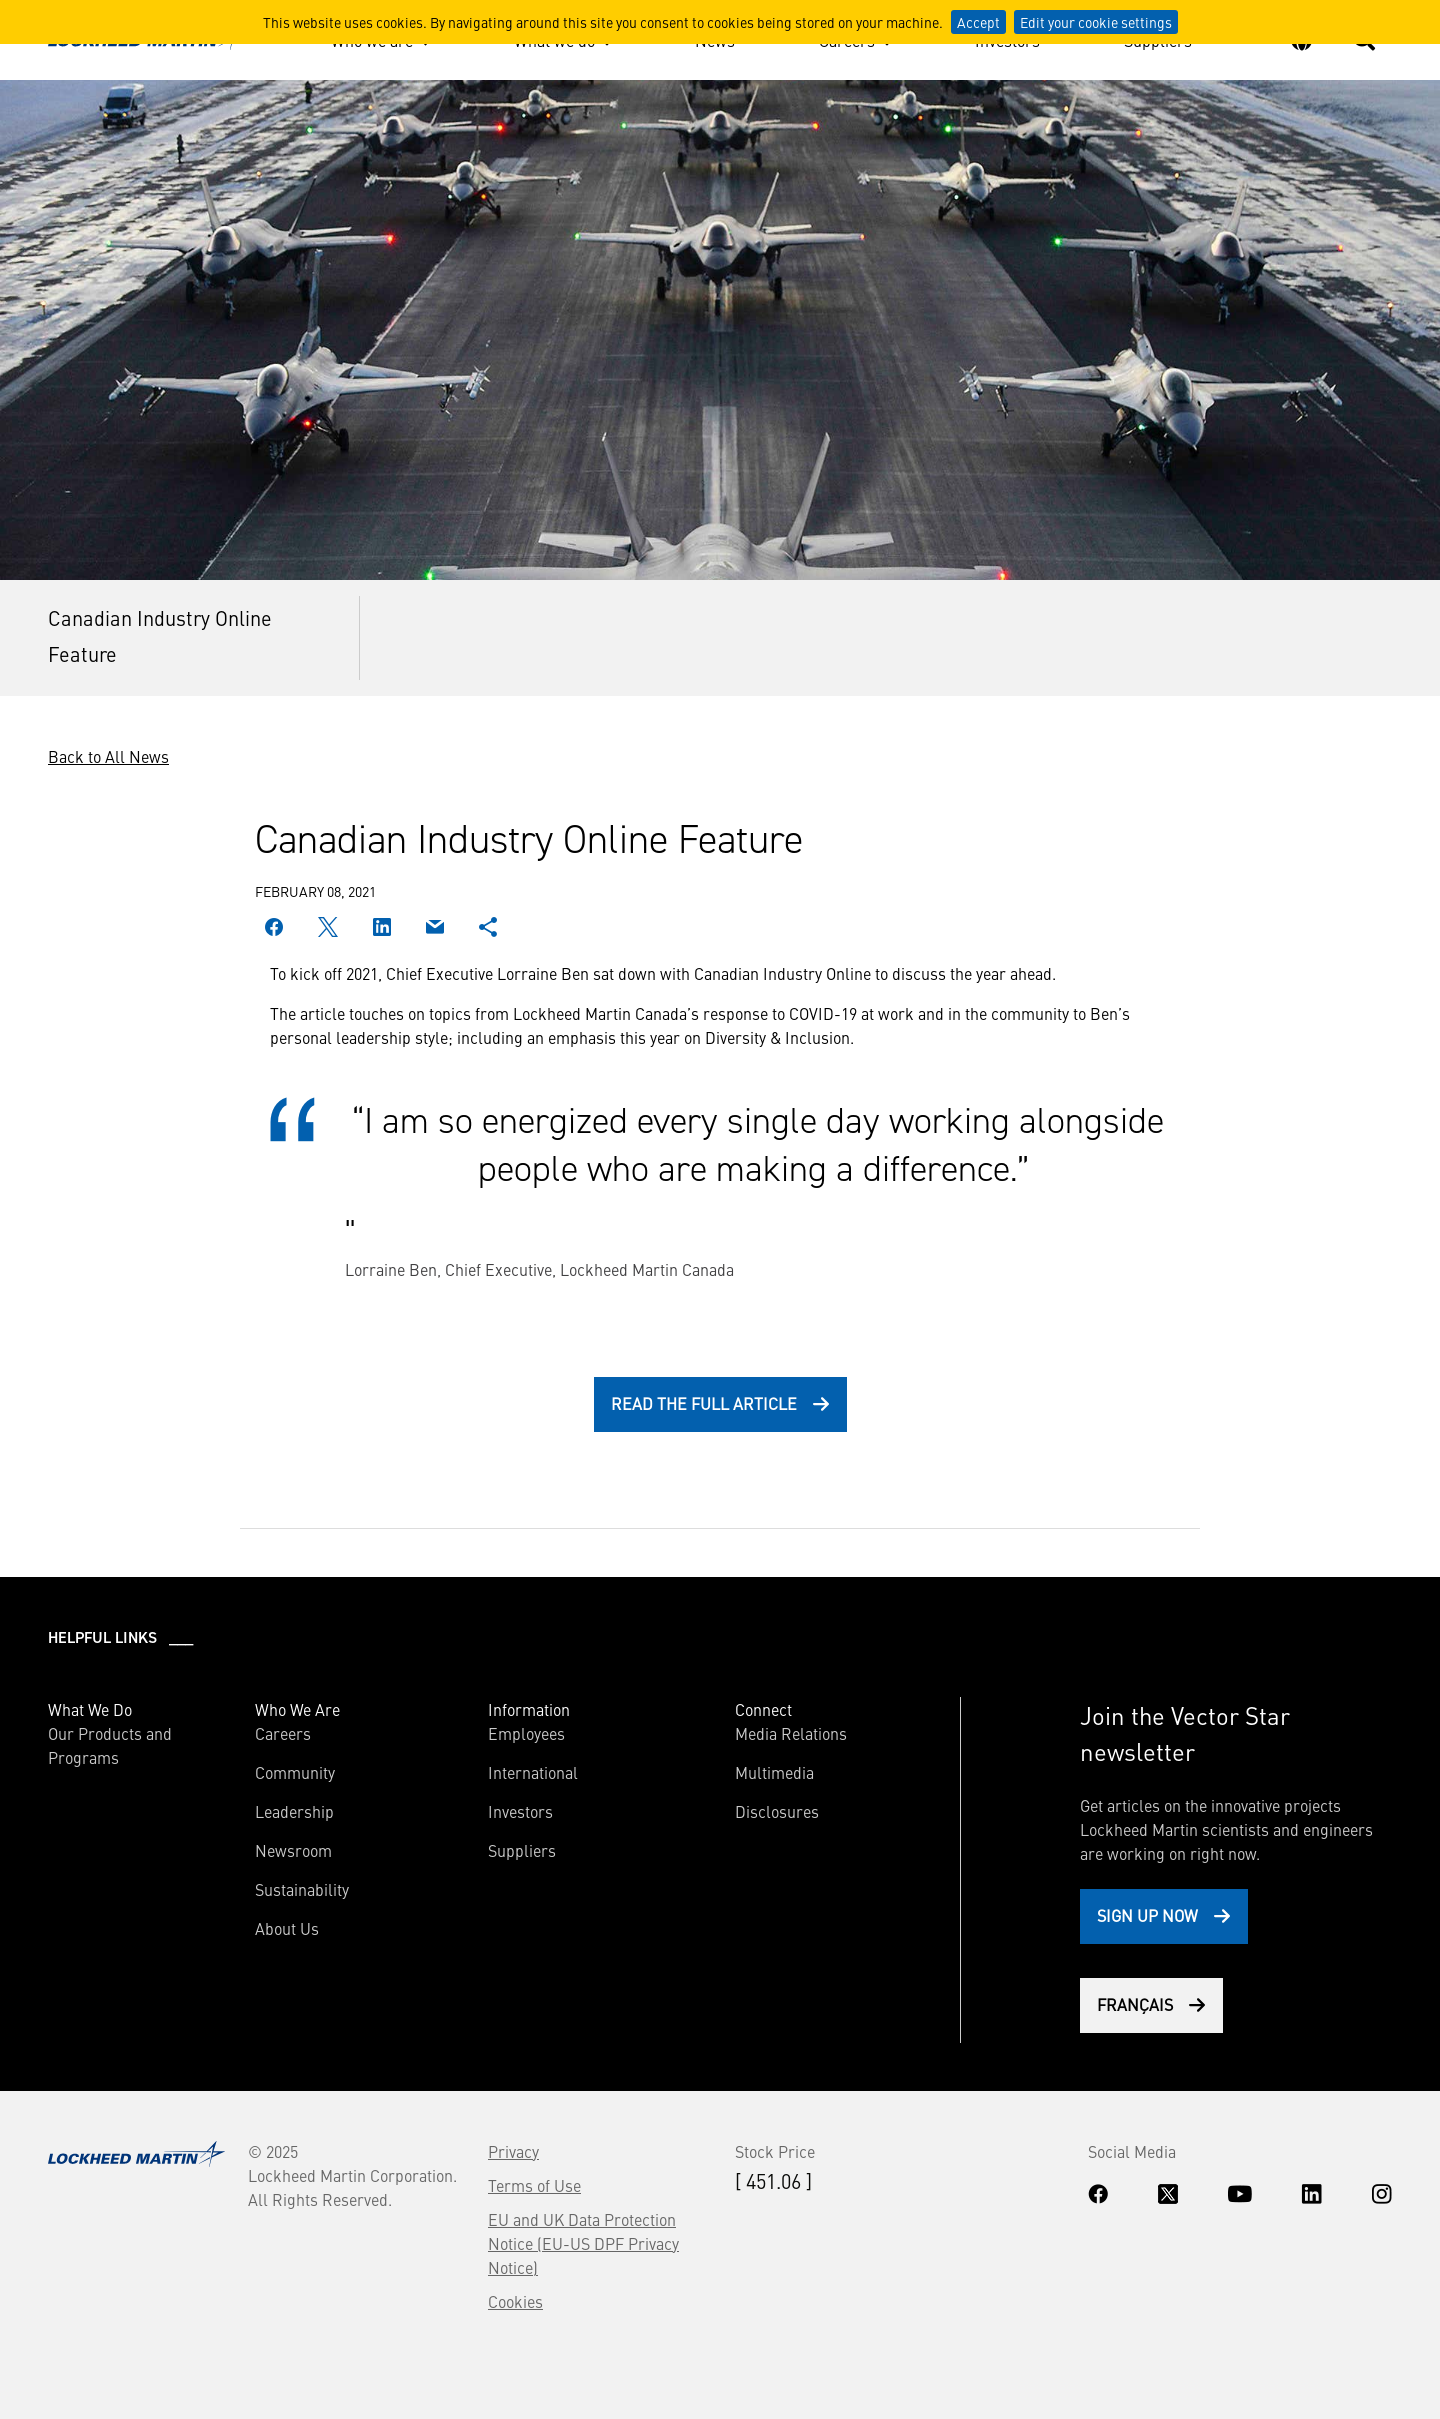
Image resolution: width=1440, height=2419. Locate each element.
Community (295, 1772)
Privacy (513, 2151)
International (533, 1772)
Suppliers (522, 1850)
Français (1135, 2004)
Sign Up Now (1147, 1915)
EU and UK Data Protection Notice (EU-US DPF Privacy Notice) (583, 2243)
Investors (520, 1811)
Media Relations (791, 1733)
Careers (283, 1733)
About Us (287, 1928)
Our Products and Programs (110, 1745)
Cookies (515, 2301)
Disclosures (777, 1811)
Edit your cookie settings (1096, 22)
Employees (526, 1733)
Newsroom (293, 1850)
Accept (978, 22)
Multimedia (774, 1772)
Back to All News (108, 756)
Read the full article (704, 1403)
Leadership (294, 1811)
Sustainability (302, 1889)
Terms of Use (534, 2185)
